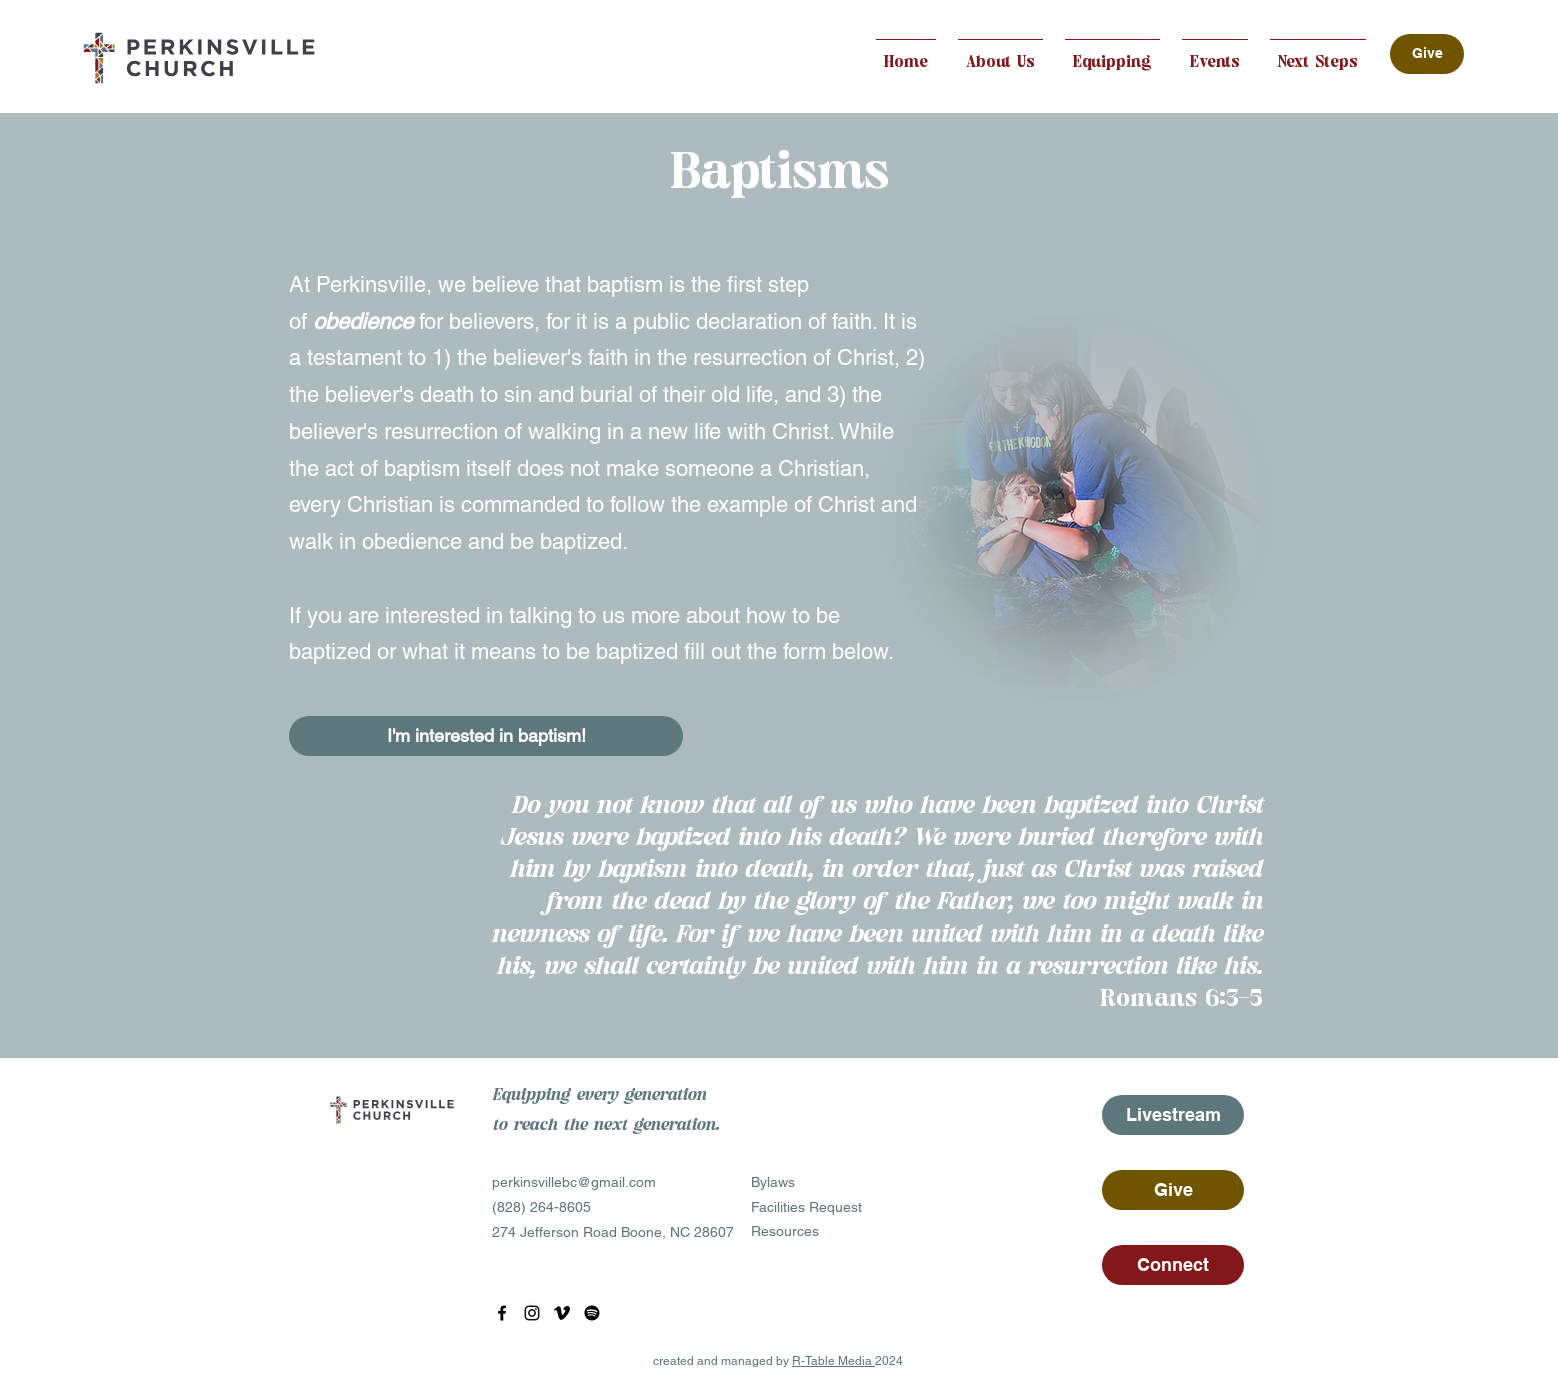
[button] (1000, 54)
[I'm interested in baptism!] (486, 736)
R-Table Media (833, 1361)
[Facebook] (502, 1313)
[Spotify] (592, 1313)
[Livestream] (1173, 1115)
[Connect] (1173, 1265)
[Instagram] (532, 1313)
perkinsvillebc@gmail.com (574, 1182)
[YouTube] (562, 1313)
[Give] (1427, 54)
